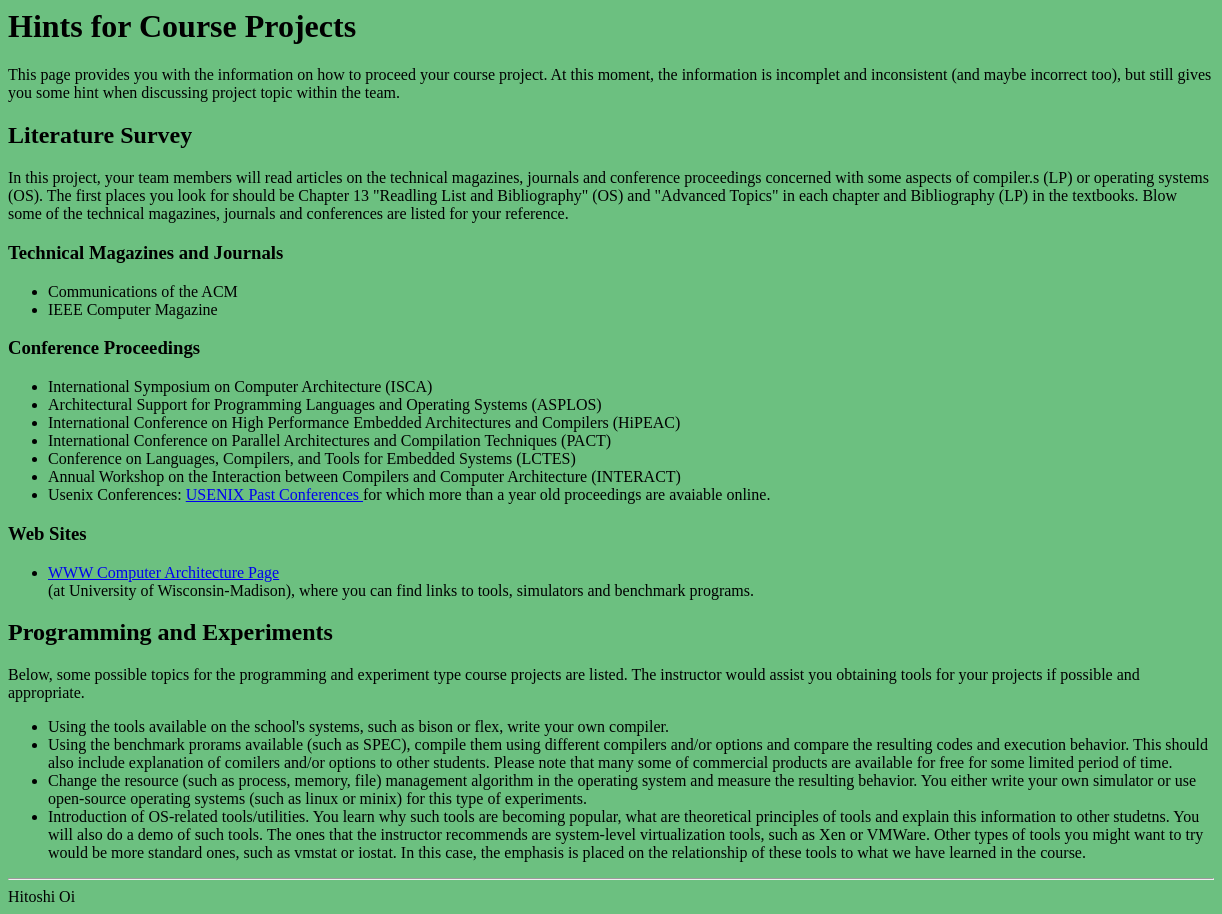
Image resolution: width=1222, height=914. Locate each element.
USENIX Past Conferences (274, 494)
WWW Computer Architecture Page (163, 572)
